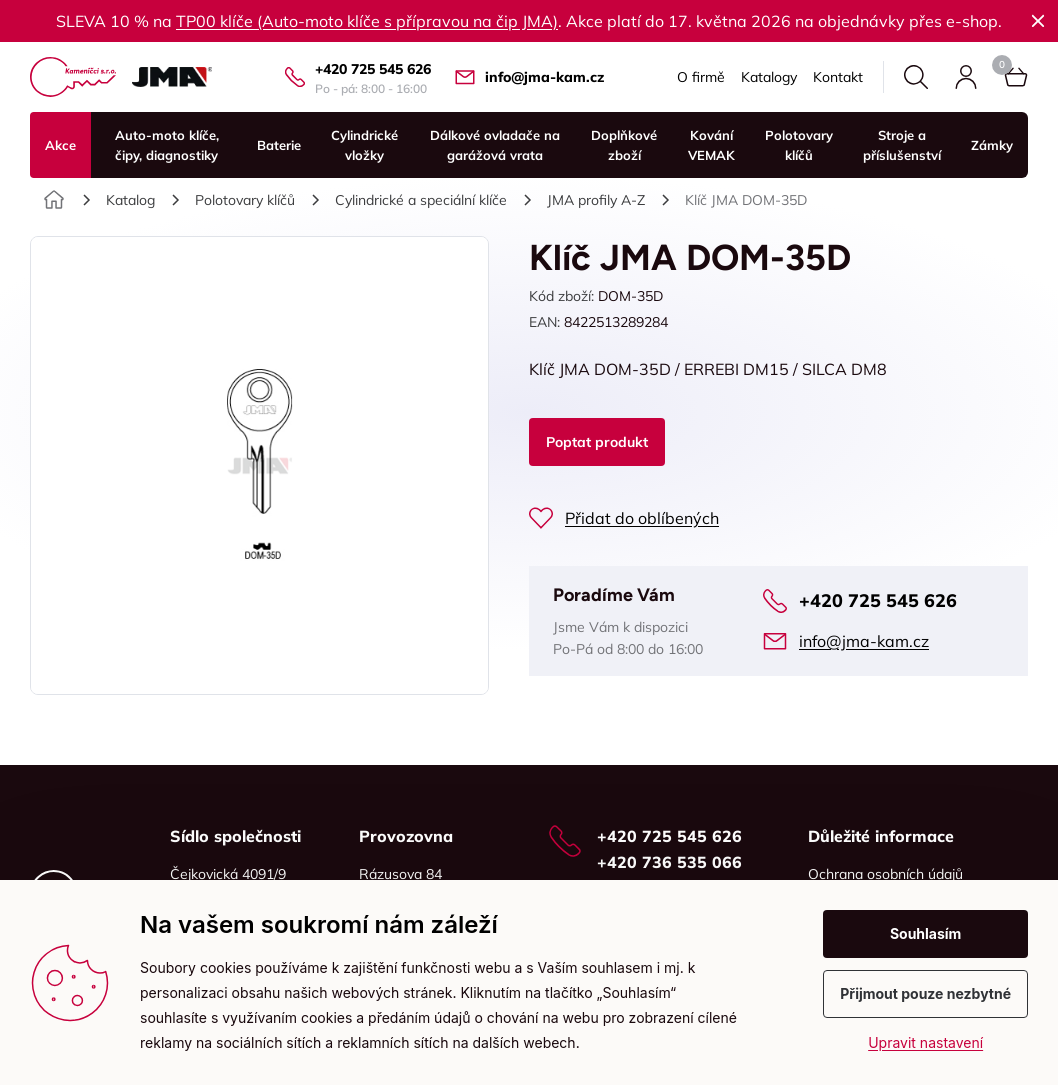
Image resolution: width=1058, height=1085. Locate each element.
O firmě (701, 77)
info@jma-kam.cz (544, 77)
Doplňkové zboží (624, 145)
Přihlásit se (966, 77)
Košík (1002, 65)
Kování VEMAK (711, 145)
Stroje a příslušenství (902, 145)
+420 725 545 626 (373, 69)
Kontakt (838, 77)
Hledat (916, 77)
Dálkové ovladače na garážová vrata (495, 145)
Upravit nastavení (925, 1042)
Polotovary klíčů (799, 145)
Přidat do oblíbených (642, 518)
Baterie (279, 145)
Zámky (992, 145)
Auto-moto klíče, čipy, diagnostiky (167, 145)
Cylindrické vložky (364, 145)
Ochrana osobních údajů (885, 874)
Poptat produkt (597, 442)
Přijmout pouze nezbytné (925, 993)
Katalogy (769, 77)
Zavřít (1038, 21)
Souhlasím (926, 933)
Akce (60, 145)
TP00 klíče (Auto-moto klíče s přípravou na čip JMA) (367, 21)
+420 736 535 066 (669, 862)
